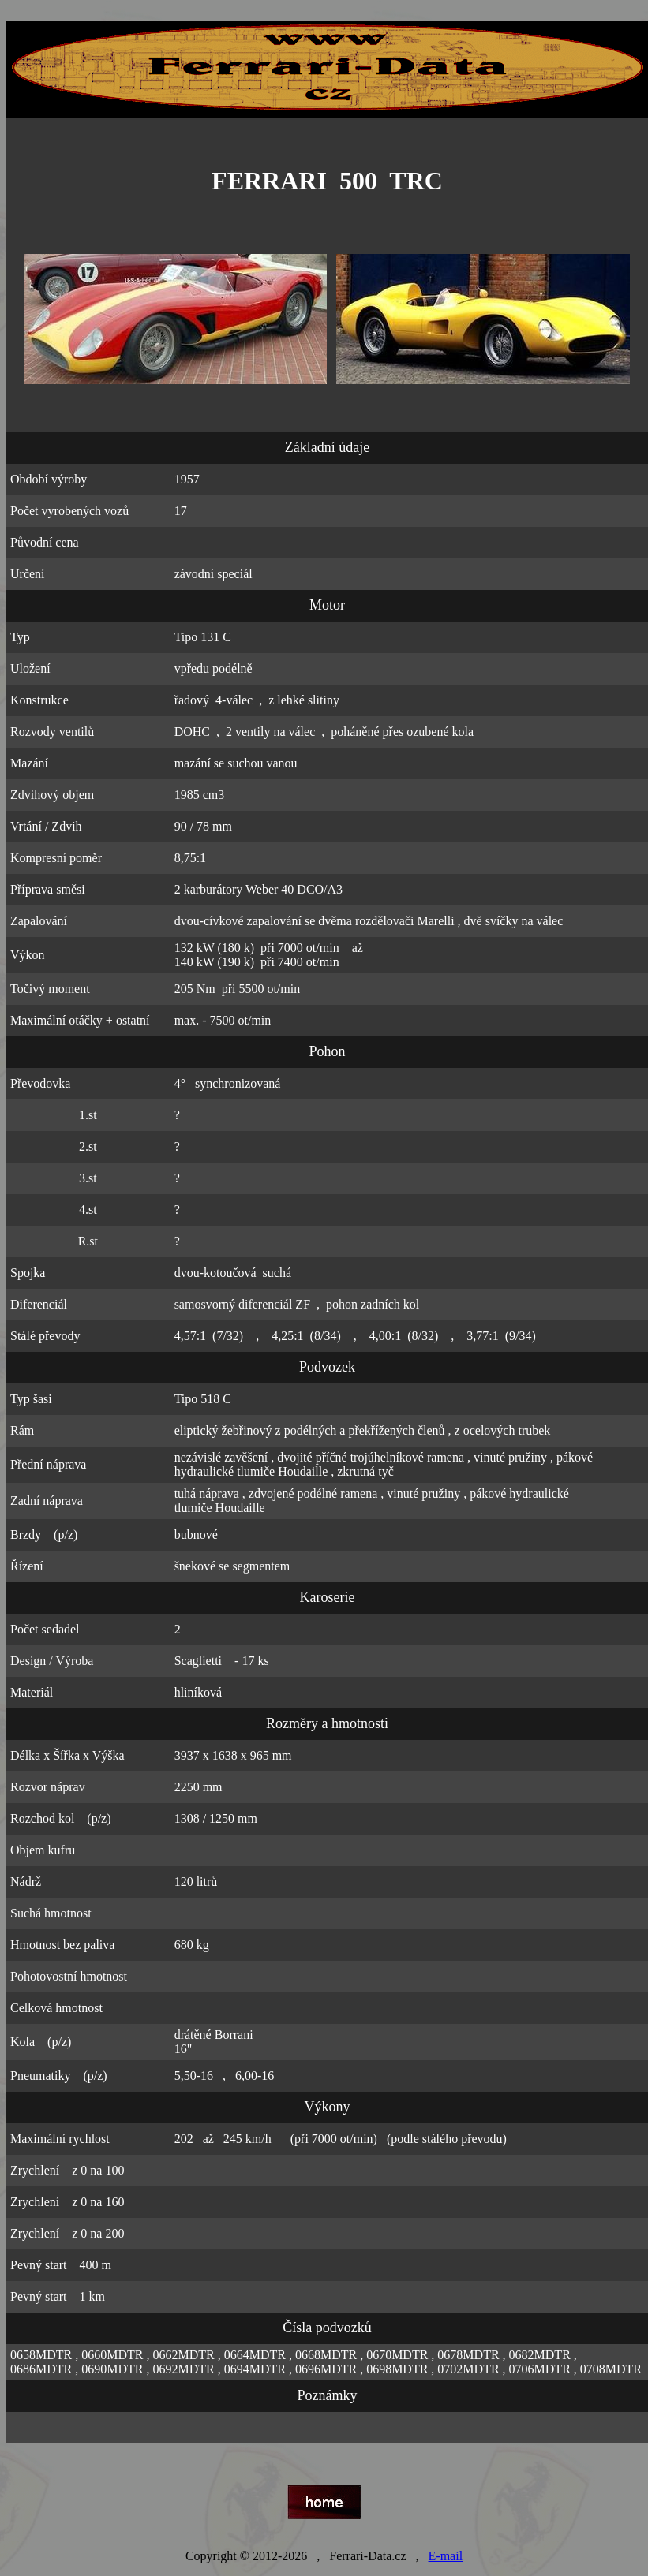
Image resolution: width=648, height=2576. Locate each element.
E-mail (446, 2556)
